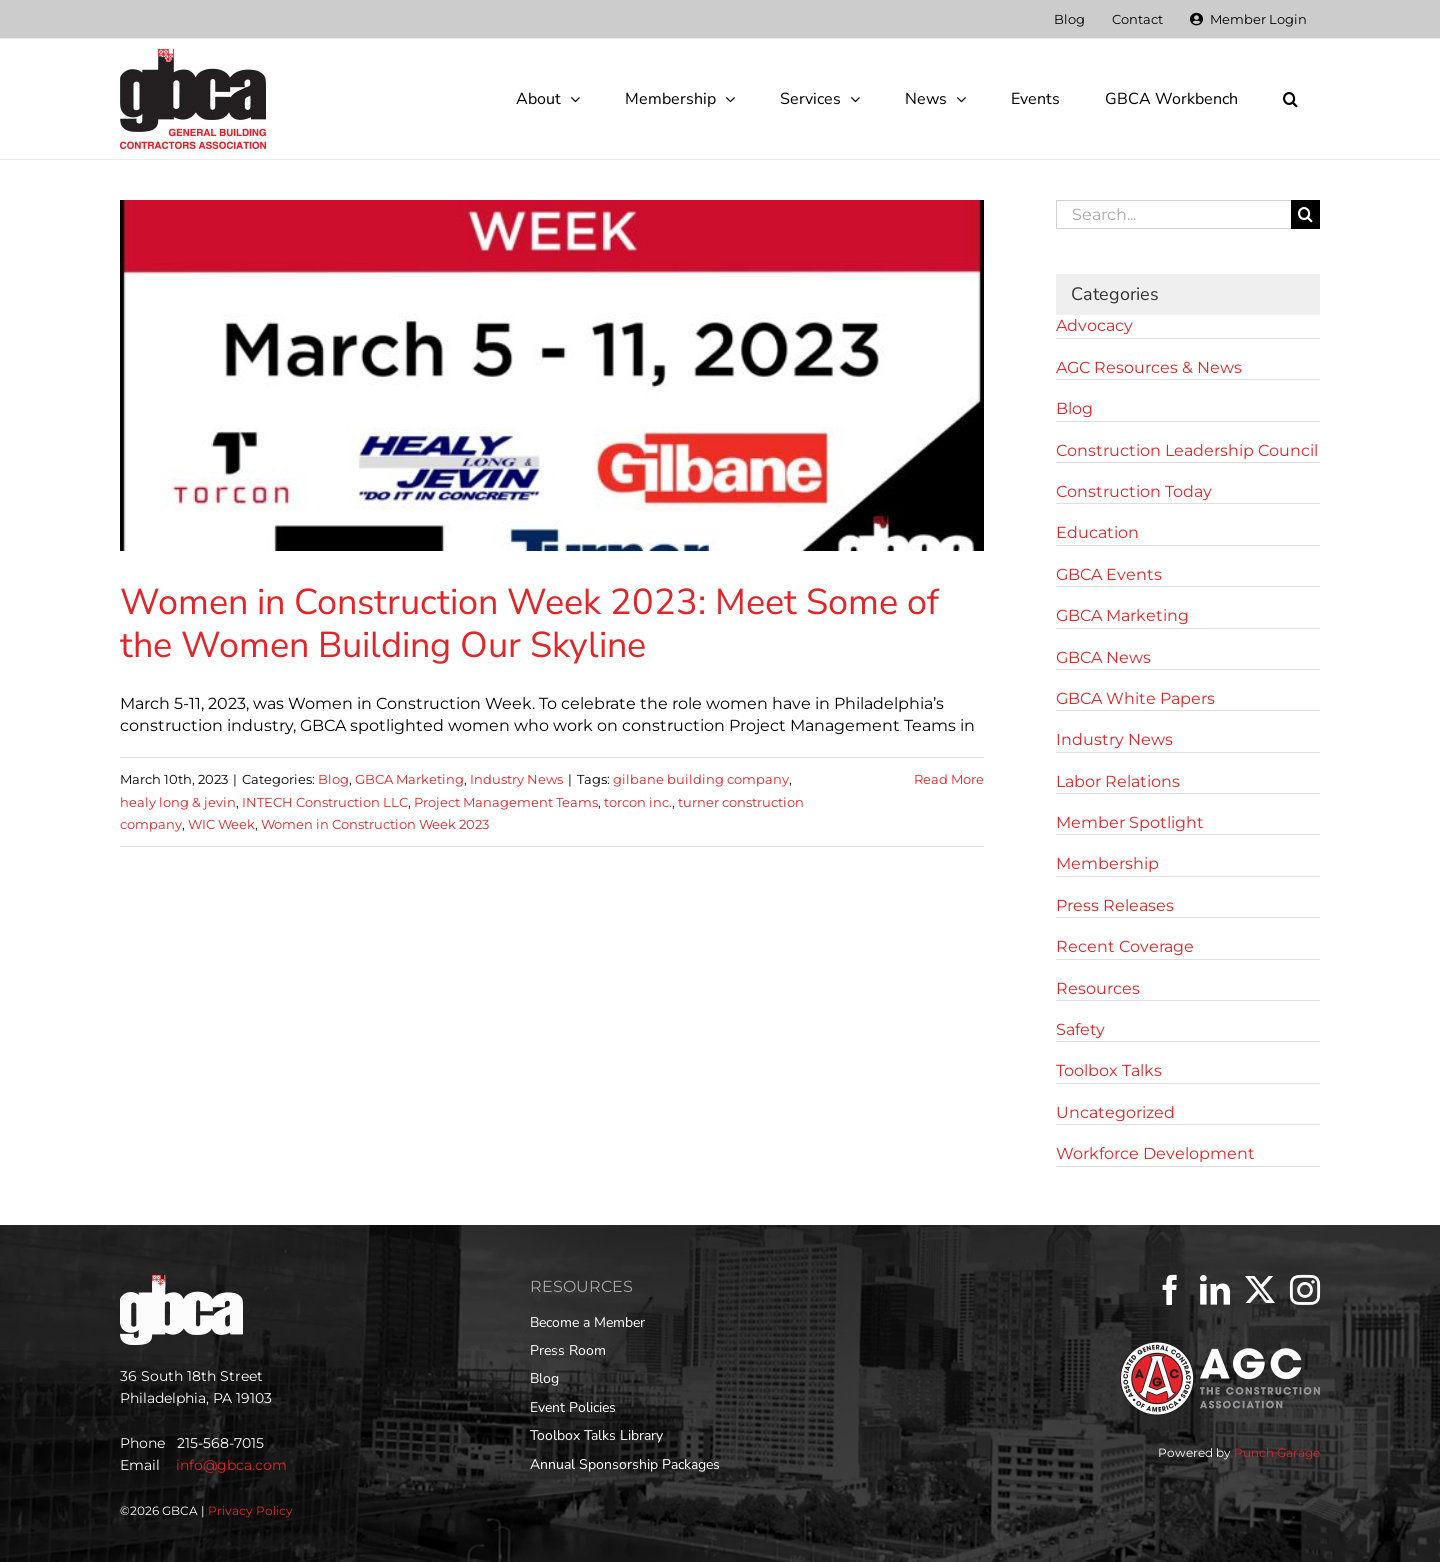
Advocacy (1094, 325)
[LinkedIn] (1215, 1290)
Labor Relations (1118, 781)
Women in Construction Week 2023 (375, 824)
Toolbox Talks (1109, 1070)
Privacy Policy (250, 1510)
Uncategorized (1115, 1112)
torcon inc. (638, 802)
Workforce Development (1155, 1153)
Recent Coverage (1125, 946)
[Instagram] (1305, 1290)
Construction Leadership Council (1187, 450)
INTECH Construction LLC (325, 802)
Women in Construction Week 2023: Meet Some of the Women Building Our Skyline (529, 624)
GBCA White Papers (1135, 698)
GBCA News (1103, 657)
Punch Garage (1277, 1452)
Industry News (516, 779)
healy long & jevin (178, 802)
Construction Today (1134, 491)
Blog (333, 779)
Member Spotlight (1130, 822)
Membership (1107, 863)
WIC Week (221, 824)
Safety (1080, 1029)
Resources (1098, 988)
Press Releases (1115, 905)
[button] (1290, 99)
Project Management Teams (506, 802)
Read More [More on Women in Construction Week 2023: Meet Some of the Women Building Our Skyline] (949, 779)
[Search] (1305, 214)
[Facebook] (1170, 1290)
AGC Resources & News (1149, 367)
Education (1097, 532)
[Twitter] (1260, 1290)
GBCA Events (1109, 574)
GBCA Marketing (409, 779)
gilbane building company (701, 779)
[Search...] (1173, 214)
